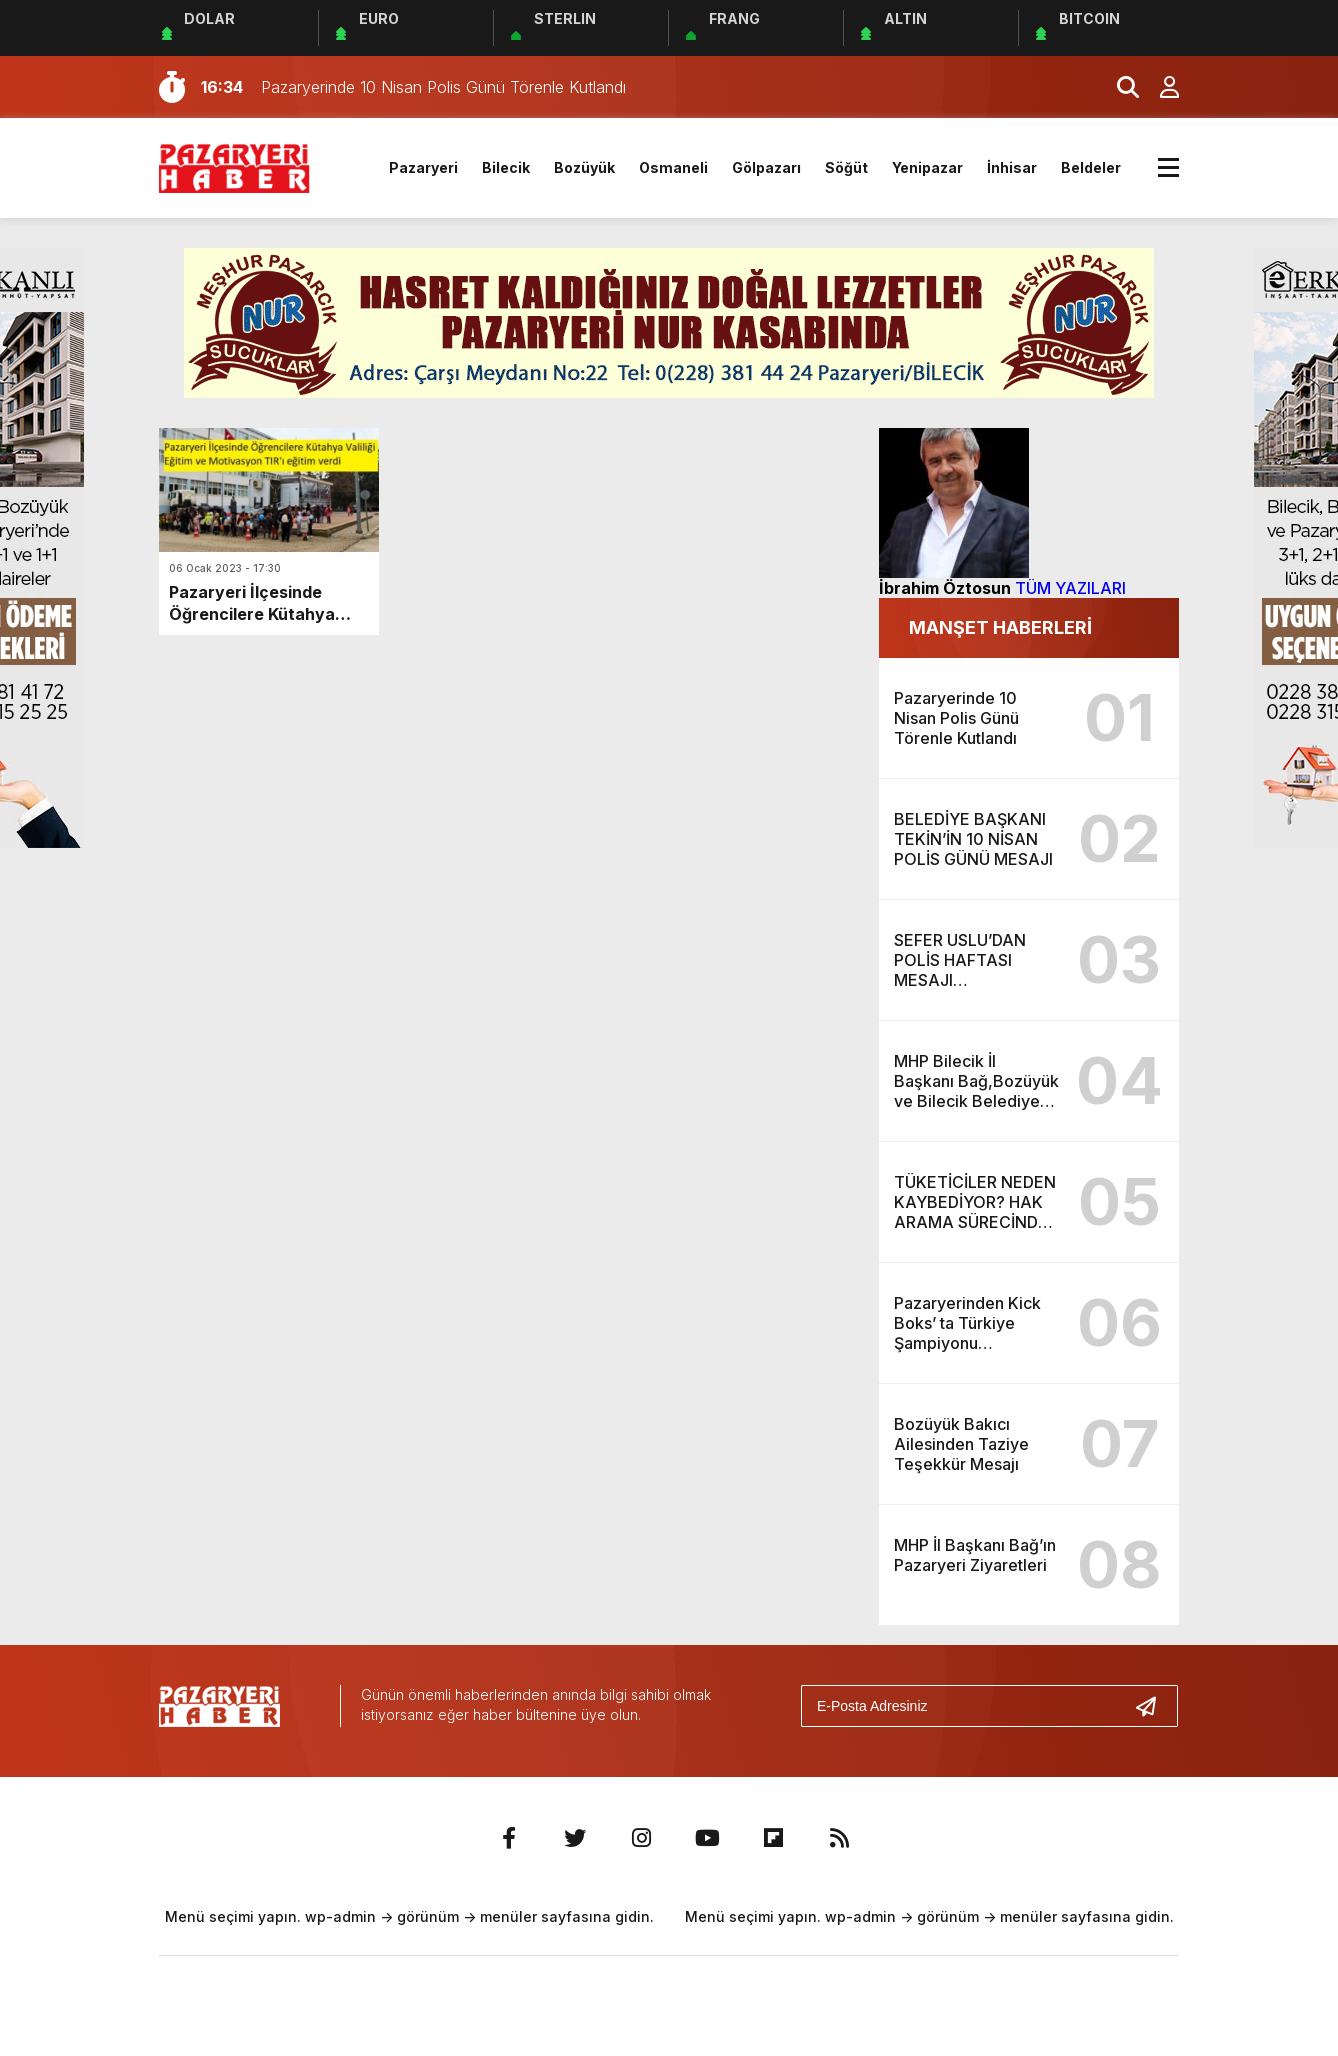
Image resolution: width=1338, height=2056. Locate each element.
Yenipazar (927, 167)
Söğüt (846, 167)
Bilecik (506, 167)
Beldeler (1091, 167)
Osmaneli (673, 167)
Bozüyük (584, 167)
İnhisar (1012, 167)
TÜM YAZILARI (1070, 588)
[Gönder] (1154, 1706)
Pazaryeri (423, 167)
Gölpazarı (766, 167)
